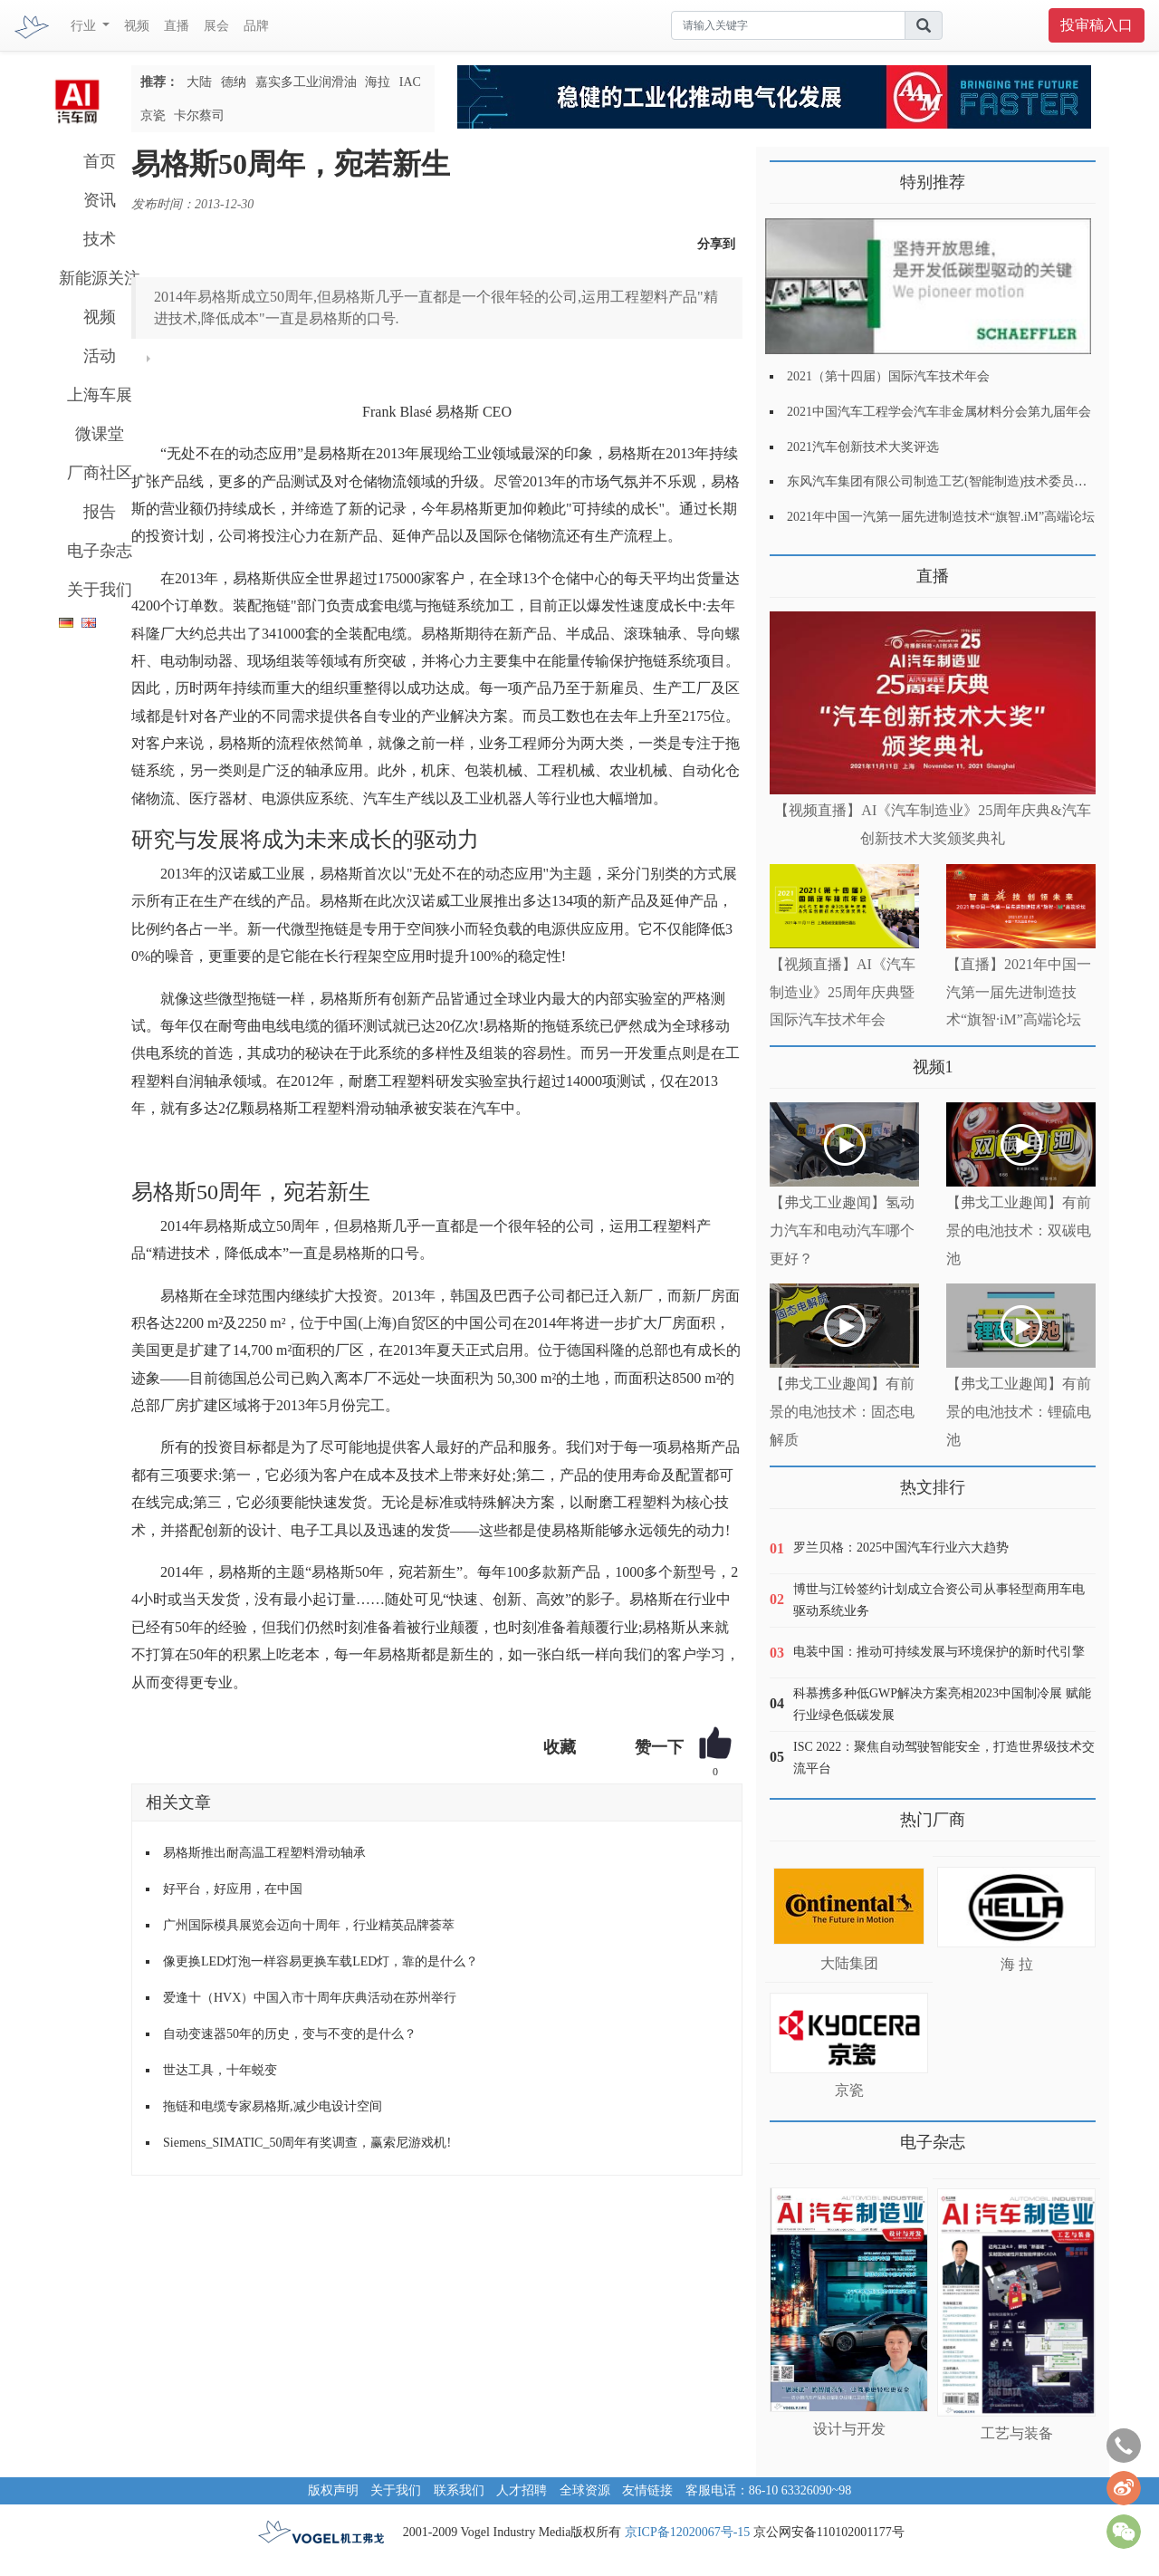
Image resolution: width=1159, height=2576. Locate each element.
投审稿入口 (1096, 25)
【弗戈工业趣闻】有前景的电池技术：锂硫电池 (1018, 1411)
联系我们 (459, 2490)
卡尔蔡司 (199, 115)
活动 (99, 356)
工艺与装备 (1017, 2433)
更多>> (788, 569)
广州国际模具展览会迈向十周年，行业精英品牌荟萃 (309, 1925)
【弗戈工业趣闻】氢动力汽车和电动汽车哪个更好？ (842, 1230)
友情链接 (647, 2490)
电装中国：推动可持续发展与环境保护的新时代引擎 (939, 1651)
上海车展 (99, 395)
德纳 (233, 82)
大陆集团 (849, 1963)
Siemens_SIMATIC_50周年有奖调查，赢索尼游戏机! (307, 2142)
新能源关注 (99, 278)
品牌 (256, 26)
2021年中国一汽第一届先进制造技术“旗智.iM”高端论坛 (941, 517)
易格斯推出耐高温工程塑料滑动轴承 (264, 1853)
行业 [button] (85, 26)
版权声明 (333, 2490)
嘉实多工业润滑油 (306, 82)
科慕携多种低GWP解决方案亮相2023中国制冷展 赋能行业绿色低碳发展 (942, 1704)
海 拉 (1017, 1964)
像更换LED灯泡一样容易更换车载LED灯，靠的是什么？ (320, 1961)
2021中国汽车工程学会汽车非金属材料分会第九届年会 (939, 411)
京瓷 (153, 115)
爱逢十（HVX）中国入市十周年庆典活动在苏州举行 (309, 1997)
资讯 (99, 200)
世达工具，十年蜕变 (220, 2070)
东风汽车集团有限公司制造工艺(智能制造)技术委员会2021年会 (962, 481)
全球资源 (585, 2490)
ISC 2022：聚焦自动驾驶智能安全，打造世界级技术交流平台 (944, 1757)
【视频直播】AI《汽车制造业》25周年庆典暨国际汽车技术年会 (842, 992)
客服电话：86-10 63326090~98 (768, 2490)
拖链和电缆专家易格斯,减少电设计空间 (272, 2106)
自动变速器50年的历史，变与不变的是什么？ (290, 2034)
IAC (410, 82)
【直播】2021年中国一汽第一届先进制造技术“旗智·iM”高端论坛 (1018, 992)
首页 (99, 161)
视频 (136, 26)
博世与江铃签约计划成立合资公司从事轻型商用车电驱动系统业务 (939, 1600)
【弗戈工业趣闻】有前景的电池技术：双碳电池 (1018, 1230)
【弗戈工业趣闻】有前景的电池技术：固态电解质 (842, 1411)
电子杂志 (99, 551)
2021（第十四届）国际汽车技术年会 (888, 376)
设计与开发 (849, 2429)
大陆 (199, 82)
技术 (99, 239)
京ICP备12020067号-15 (687, 2532)
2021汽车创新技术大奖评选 (863, 447)
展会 (216, 26)
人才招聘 (521, 2490)
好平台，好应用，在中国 (232, 1889)
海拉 (377, 82)
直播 (176, 26)
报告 (99, 512)
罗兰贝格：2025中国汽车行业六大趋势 (901, 1547)
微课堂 (99, 434)
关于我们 (99, 590)
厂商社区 (99, 473)
